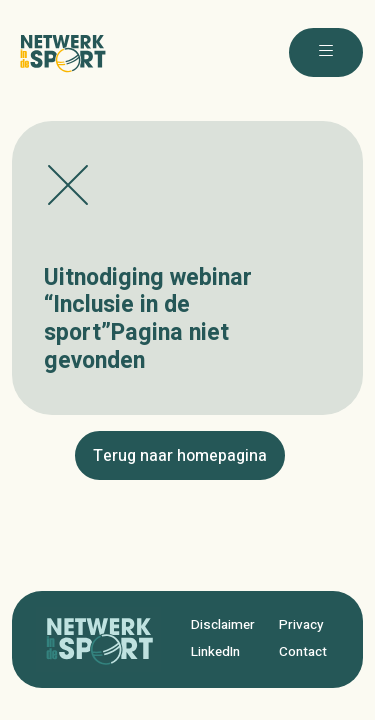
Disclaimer (223, 625)
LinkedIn (215, 652)
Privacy (301, 625)
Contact (303, 652)
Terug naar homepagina (180, 456)
